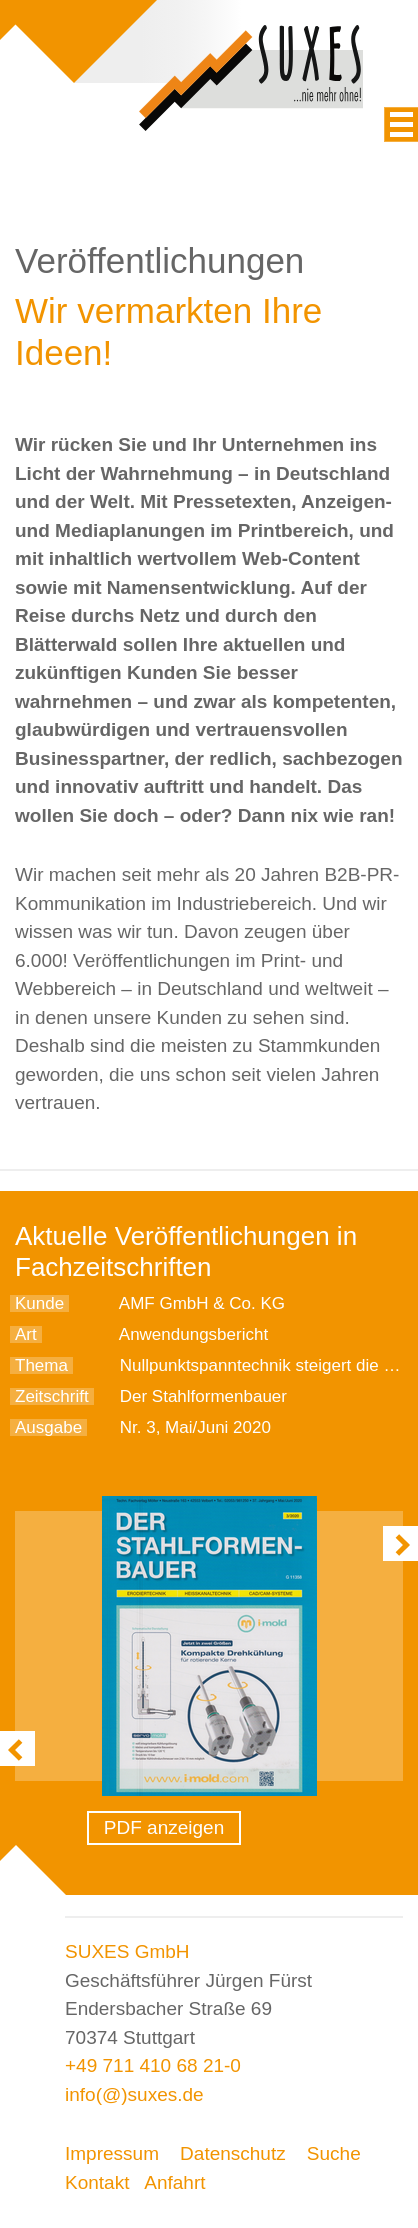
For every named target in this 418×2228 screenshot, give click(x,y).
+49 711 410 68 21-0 (153, 2065)
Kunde (39, 1303)
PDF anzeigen (164, 1827)
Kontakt (97, 2182)
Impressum (112, 2153)
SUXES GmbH (127, 1951)
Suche (334, 2153)
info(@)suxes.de (134, 2094)
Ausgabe (48, 1427)
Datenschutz (233, 2153)
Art (26, 1334)
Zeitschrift (52, 1396)
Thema (41, 1365)
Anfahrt (174, 2182)
